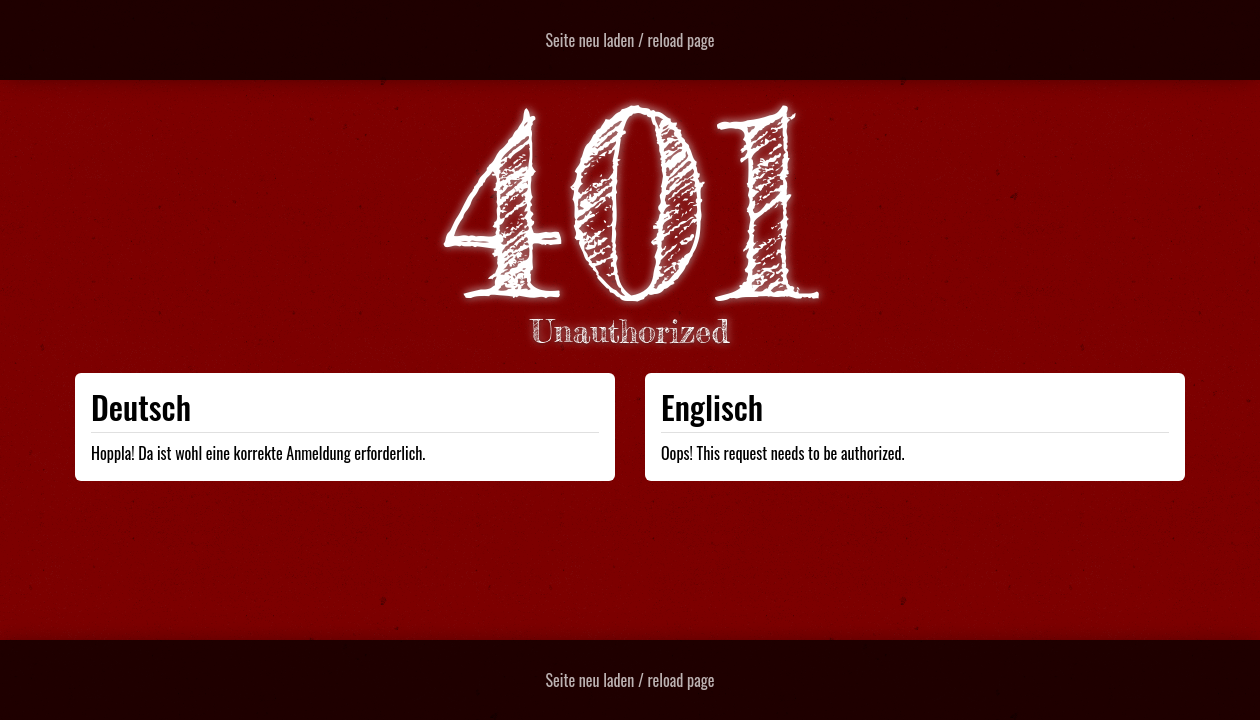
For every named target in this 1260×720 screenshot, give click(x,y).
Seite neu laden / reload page (630, 40)
